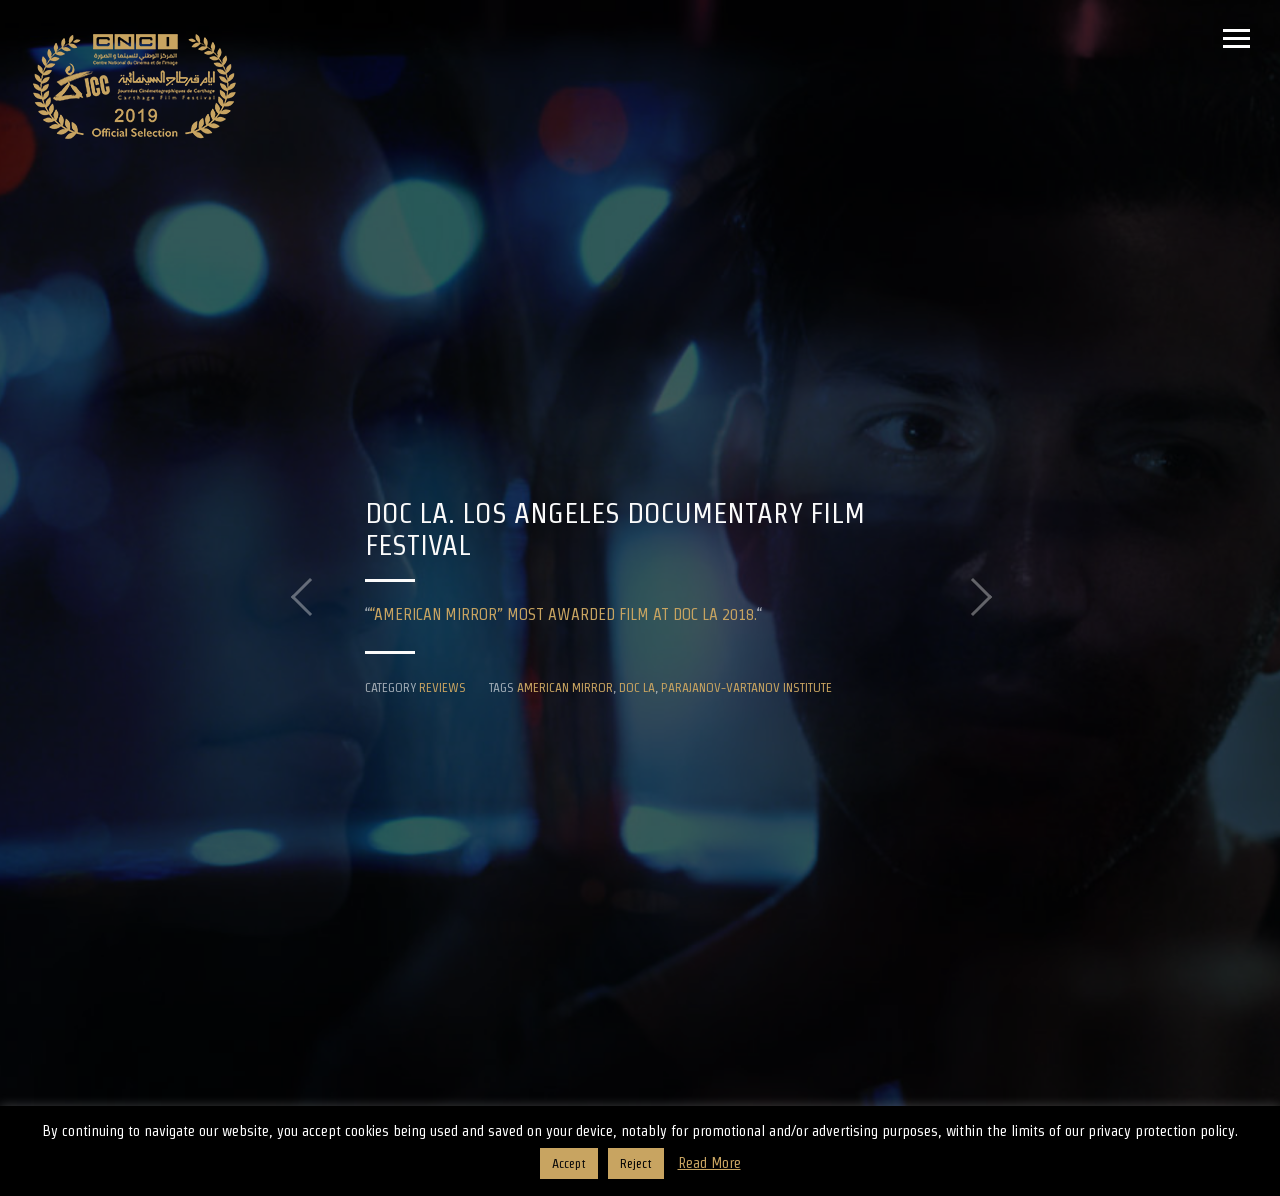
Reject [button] (636, 1163)
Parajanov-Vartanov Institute (746, 687)
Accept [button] (569, 1163)
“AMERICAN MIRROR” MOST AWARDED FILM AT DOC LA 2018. (563, 614)
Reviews (442, 687)
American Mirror (565, 687)
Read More (709, 1162)
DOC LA (637, 687)
